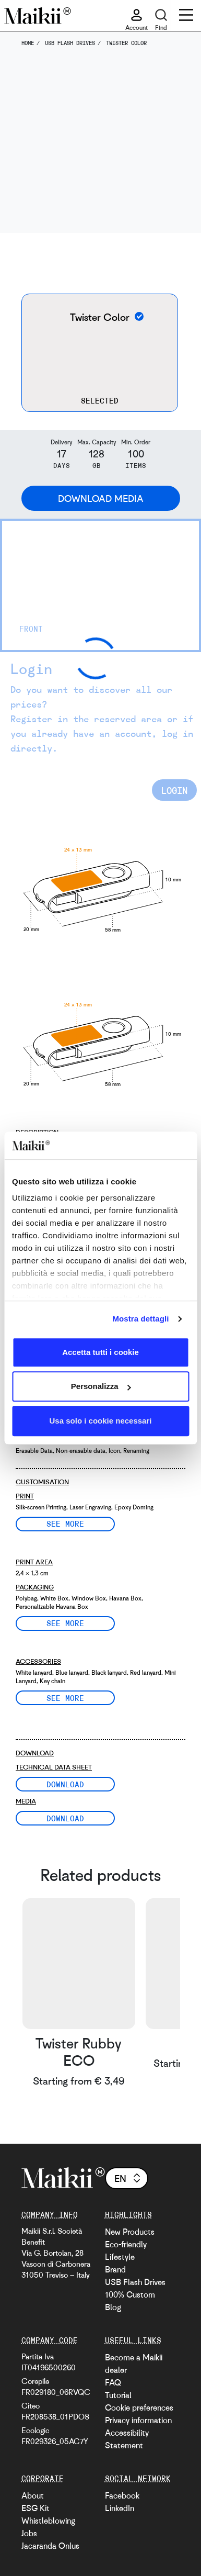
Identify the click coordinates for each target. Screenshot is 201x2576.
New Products (130, 2231)
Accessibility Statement (127, 2438)
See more (65, 1523)
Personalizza (101, 1386)
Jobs (29, 2533)
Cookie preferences (139, 2407)
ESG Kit (35, 2508)
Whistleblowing (48, 2520)
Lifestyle (120, 2257)
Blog (113, 2307)
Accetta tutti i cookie (100, 1352)
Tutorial (118, 2395)
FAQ (113, 2382)
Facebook (122, 2495)
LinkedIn (119, 2508)
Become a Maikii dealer (133, 2363)
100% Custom (130, 2294)
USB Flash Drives (135, 2282)
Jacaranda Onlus (50, 2545)
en (128, 2178)
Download (65, 1784)
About (32, 2495)
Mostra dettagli (140, 1318)
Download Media (101, 498)
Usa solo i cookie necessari (101, 1420)
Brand (115, 2269)
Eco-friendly (126, 2244)
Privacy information (138, 2420)
